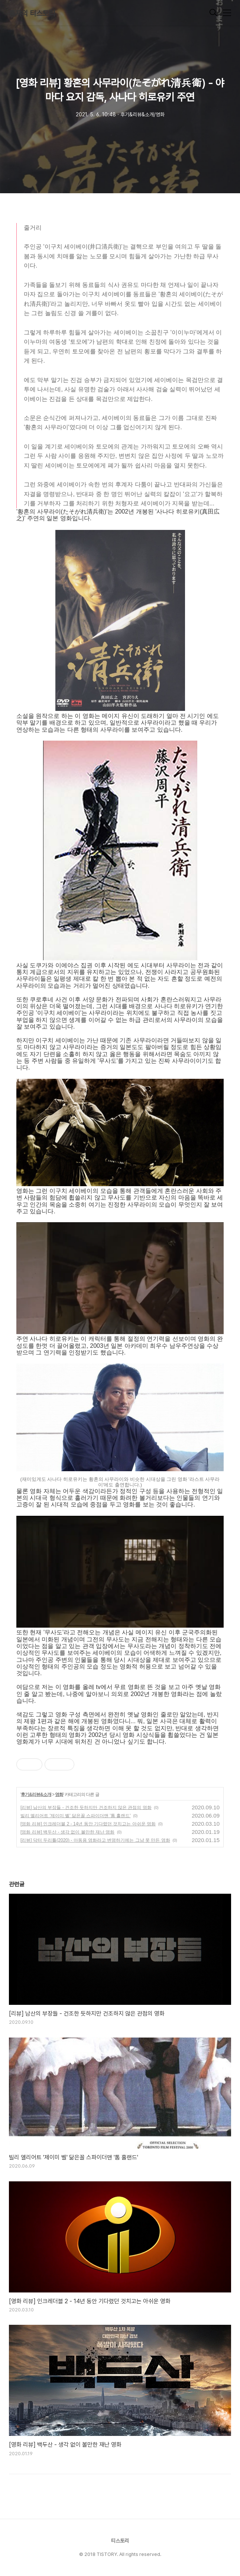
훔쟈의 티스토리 (32, 13)
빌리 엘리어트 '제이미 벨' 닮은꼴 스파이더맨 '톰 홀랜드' (75, 1815)
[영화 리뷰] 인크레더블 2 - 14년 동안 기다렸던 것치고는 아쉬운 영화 (88, 1823)
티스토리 (120, 2541)
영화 (59, 1794)
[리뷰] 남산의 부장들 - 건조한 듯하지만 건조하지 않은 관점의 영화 (86, 1807)
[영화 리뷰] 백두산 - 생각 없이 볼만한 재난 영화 (67, 1832)
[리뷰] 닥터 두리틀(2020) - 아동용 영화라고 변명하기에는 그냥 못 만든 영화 (95, 1840)
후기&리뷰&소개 (36, 1794)
